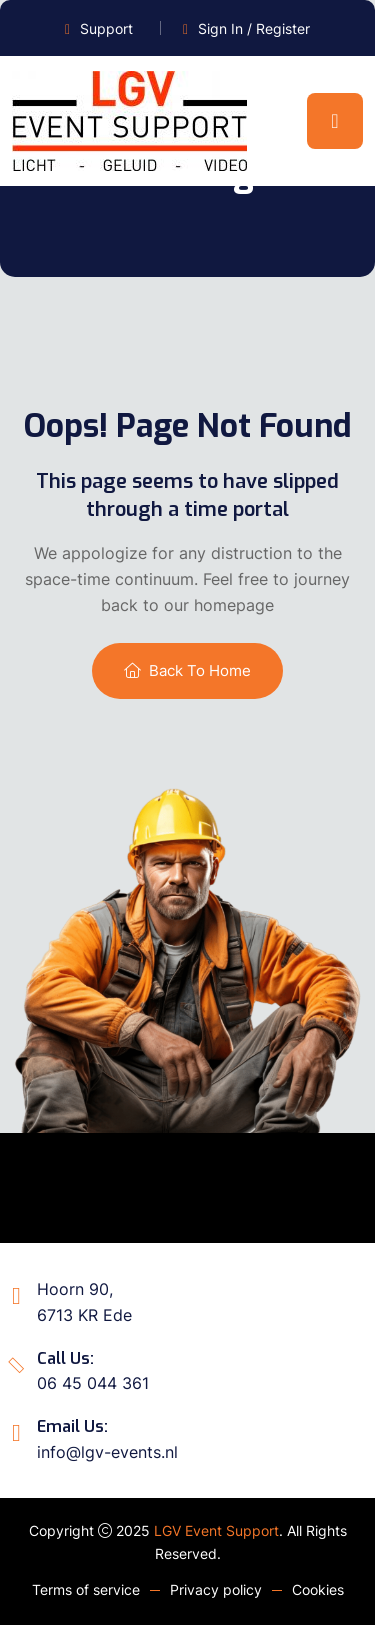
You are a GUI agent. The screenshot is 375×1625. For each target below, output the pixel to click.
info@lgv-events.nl (107, 1452)
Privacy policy (216, 1589)
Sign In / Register (254, 28)
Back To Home (187, 670)
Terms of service (86, 1589)
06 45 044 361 (93, 1383)
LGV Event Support (216, 1530)
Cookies (318, 1589)
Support (106, 28)
